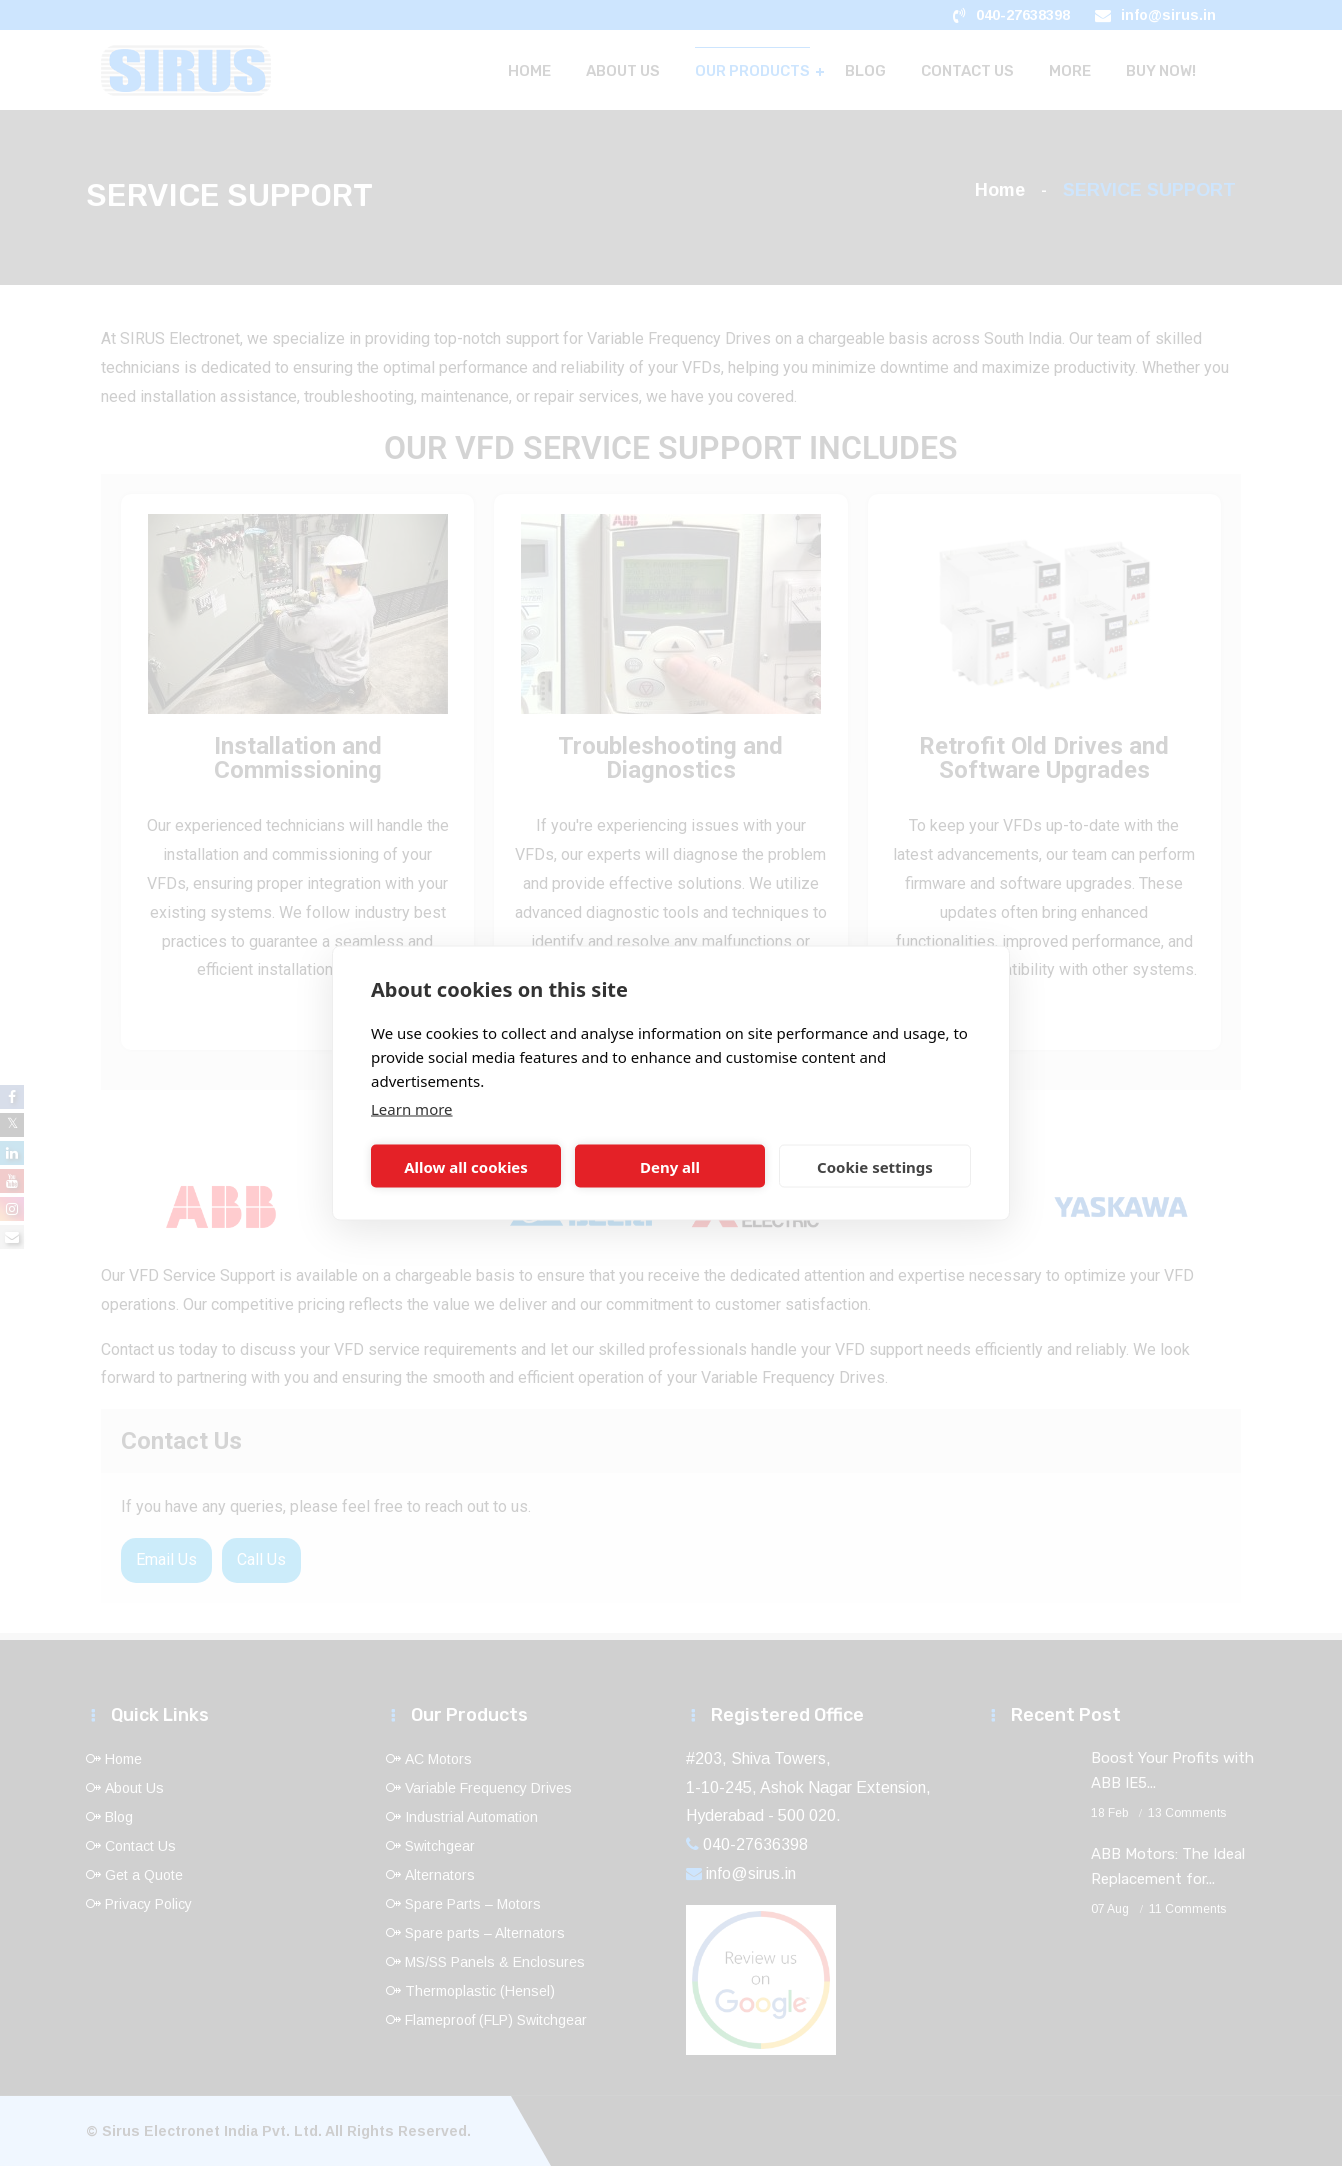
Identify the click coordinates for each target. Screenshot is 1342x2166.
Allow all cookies (466, 1166)
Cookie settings (875, 1166)
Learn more (412, 1109)
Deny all (670, 1166)
